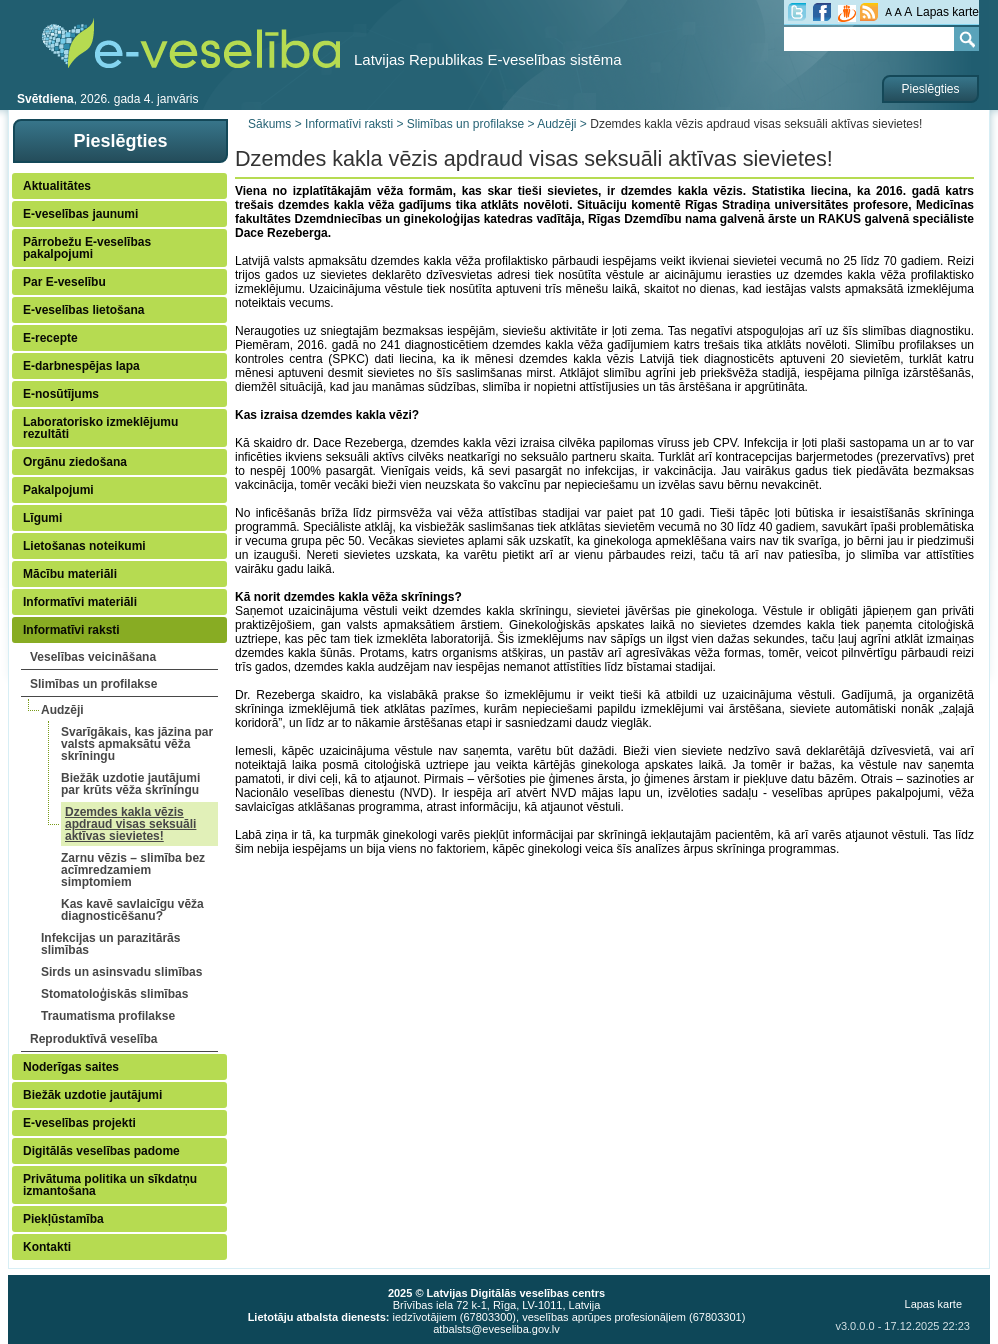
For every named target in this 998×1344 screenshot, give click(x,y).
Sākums (269, 124)
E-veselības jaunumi (80, 214)
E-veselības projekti (79, 1123)
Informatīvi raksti (71, 630)
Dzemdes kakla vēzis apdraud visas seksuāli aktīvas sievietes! (130, 824)
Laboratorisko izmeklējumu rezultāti (100, 428)
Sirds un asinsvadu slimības (121, 972)
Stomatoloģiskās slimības (114, 994)
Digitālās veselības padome (101, 1151)
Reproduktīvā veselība (93, 1039)
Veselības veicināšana (93, 657)
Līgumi (42, 518)
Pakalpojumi (58, 490)
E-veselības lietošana (83, 310)
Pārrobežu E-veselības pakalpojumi (87, 248)
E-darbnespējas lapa (81, 366)
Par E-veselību (64, 282)
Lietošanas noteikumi (84, 546)
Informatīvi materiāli (80, 602)
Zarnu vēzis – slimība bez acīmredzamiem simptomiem (133, 870)
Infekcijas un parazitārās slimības (110, 944)
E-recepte (50, 338)
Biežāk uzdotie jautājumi (92, 1095)
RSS (869, 12)
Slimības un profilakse (93, 684)
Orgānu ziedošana (75, 462)
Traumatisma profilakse (108, 1016)
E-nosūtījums (61, 394)
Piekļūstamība (63, 1219)
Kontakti (47, 1247)
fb (822, 12)
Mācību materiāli (70, 574)
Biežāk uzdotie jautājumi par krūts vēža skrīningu (130, 784)
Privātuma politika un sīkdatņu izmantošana (110, 1185)
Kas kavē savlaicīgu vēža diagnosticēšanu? (132, 910)
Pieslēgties (930, 89)
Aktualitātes (57, 186)
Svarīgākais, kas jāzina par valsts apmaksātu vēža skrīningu (137, 744)
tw (797, 12)
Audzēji (62, 710)
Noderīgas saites (71, 1067)
